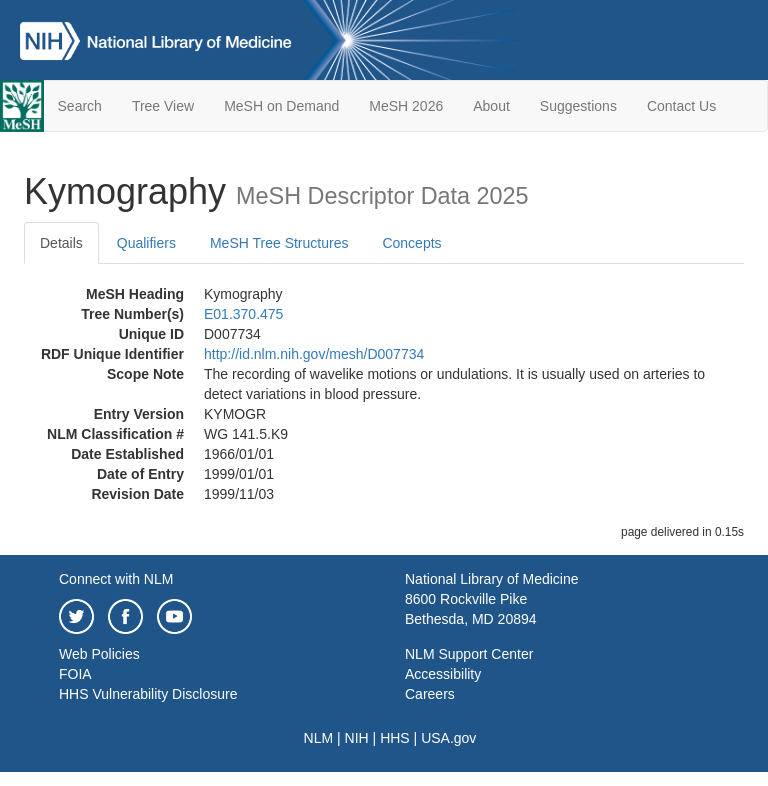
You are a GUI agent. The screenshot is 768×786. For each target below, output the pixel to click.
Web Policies (99, 654)
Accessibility (443, 674)
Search (80, 106)
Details (61, 243)
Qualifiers (146, 243)
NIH (357, 738)
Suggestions (578, 106)
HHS (395, 738)
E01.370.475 (243, 314)
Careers (430, 694)
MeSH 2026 (406, 106)
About (491, 106)
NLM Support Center (469, 654)
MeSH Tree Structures (279, 243)
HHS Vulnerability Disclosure (148, 694)
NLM (319, 738)
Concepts (411, 243)
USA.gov (448, 738)
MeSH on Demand (281, 106)
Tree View (163, 106)
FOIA (75, 674)
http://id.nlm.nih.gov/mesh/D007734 (314, 354)
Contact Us (681, 106)
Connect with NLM (116, 579)
